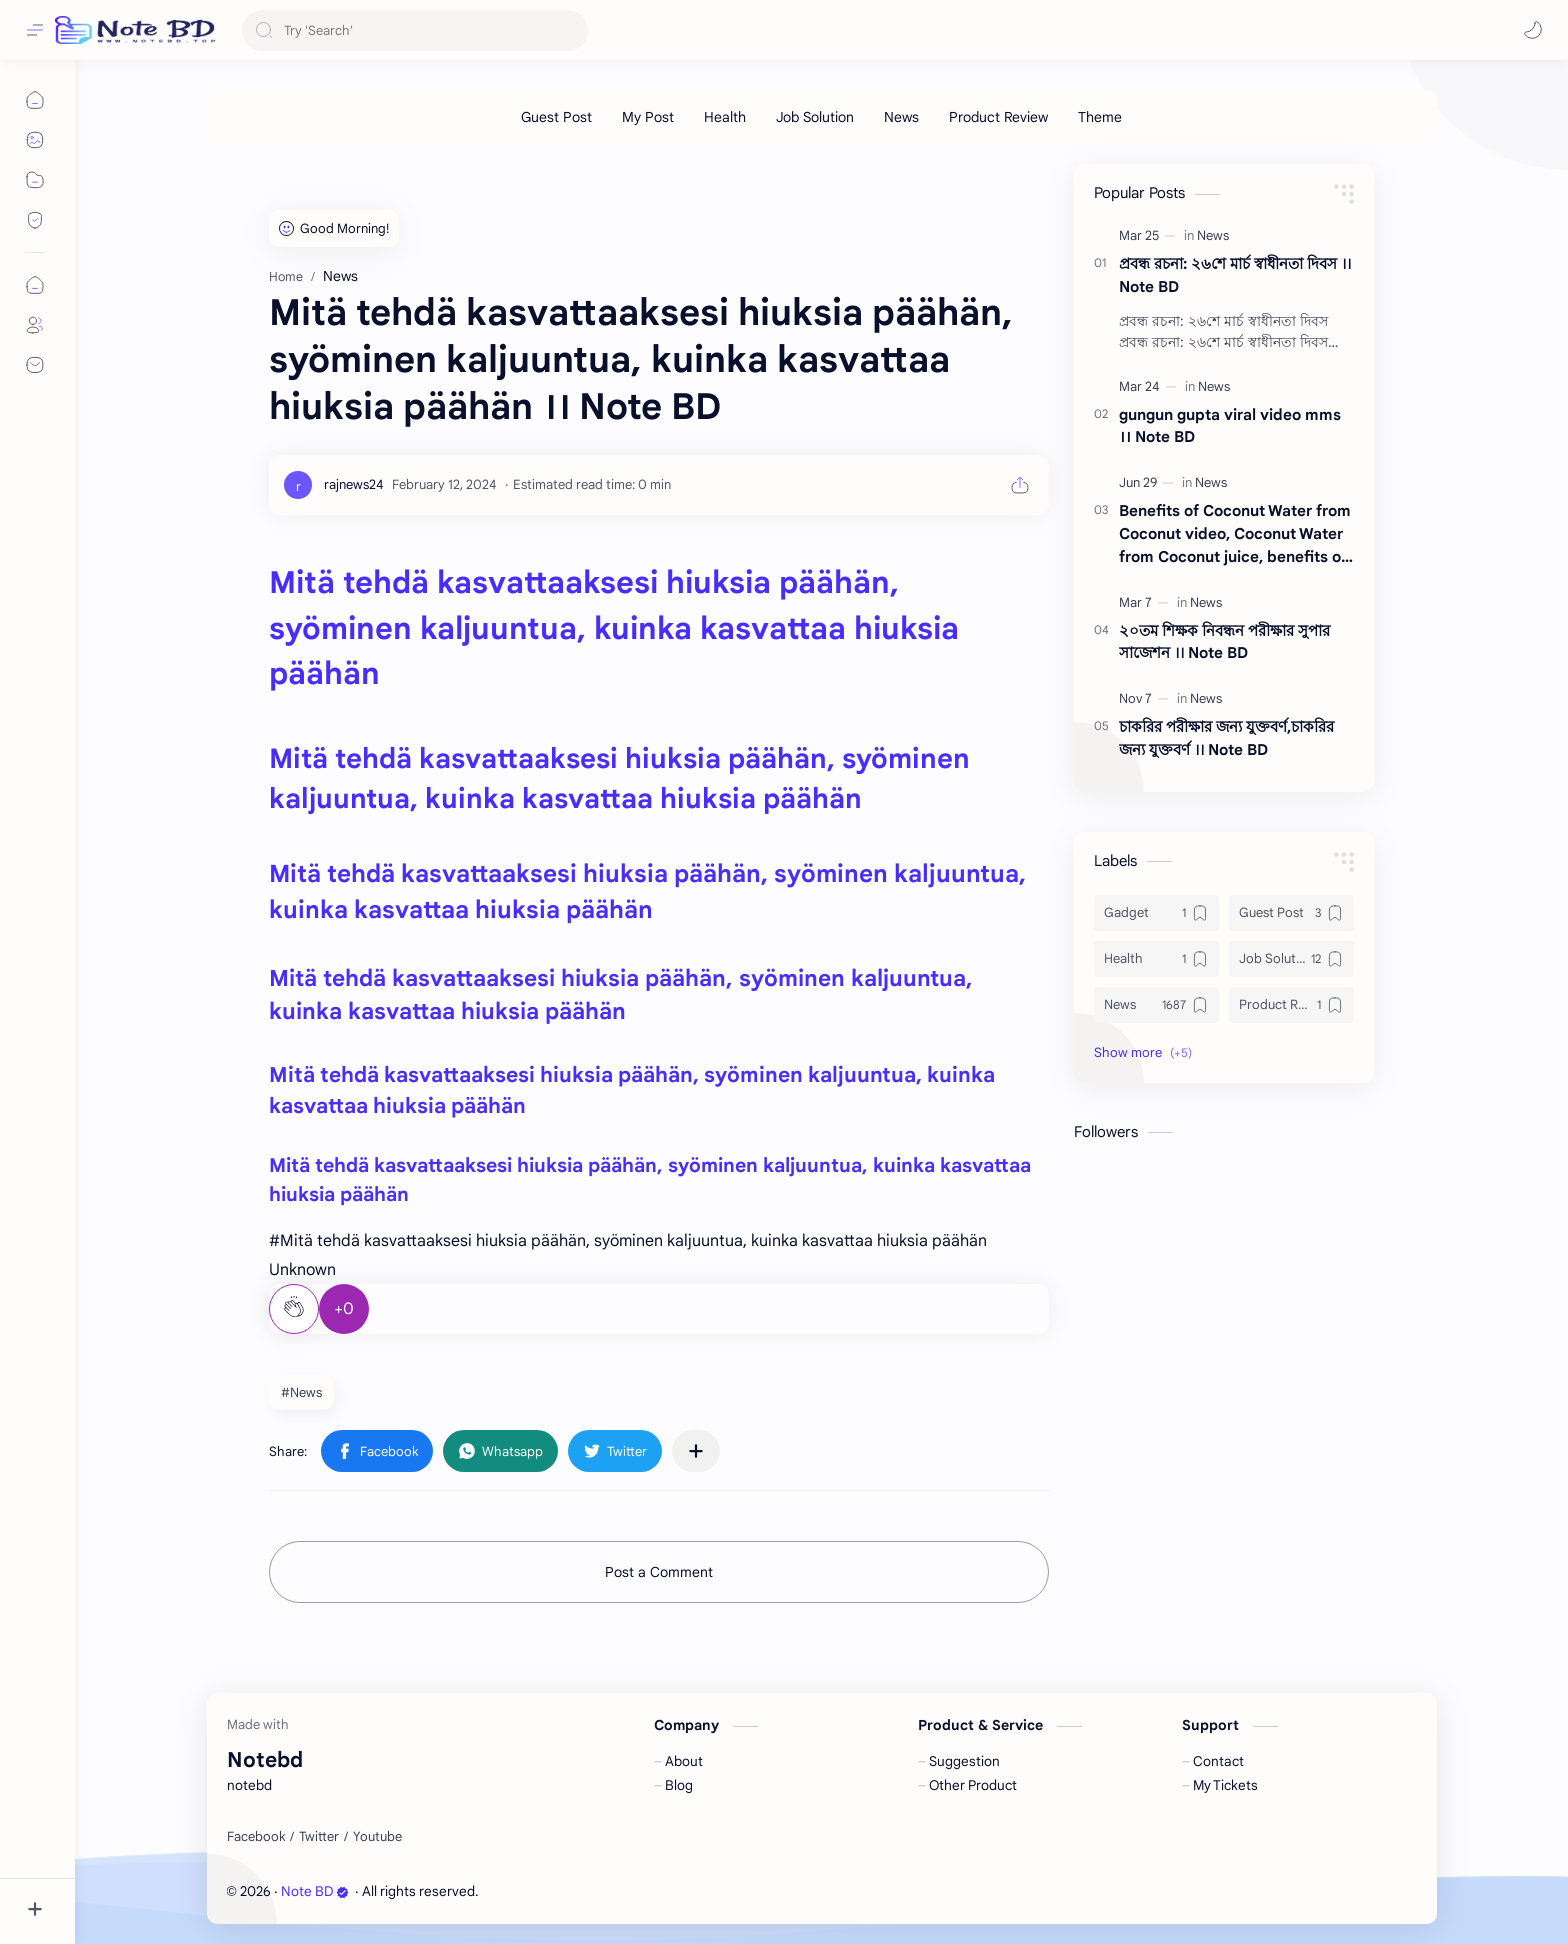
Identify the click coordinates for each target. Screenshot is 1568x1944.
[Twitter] (319, 1837)
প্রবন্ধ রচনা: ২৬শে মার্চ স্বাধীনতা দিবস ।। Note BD (1235, 275)
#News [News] (301, 1392)
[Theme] (1100, 117)
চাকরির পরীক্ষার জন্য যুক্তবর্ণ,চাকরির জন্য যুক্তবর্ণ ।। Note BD (1226, 738)
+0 (344, 1309)
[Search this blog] (415, 30)
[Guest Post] (556, 117)
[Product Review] (998, 117)
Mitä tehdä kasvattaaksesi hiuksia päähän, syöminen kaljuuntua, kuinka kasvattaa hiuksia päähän (614, 628)
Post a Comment (659, 1572)
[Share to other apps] (696, 1451)
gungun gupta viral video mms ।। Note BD (1230, 426)
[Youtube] (377, 1837)
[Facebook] (256, 1837)
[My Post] (648, 117)
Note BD (315, 1891)
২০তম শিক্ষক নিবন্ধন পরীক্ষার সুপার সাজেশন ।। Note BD (1224, 642)
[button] (1533, 30)
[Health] (725, 117)
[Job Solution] (815, 117)
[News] (901, 117)
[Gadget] (1156, 913)
